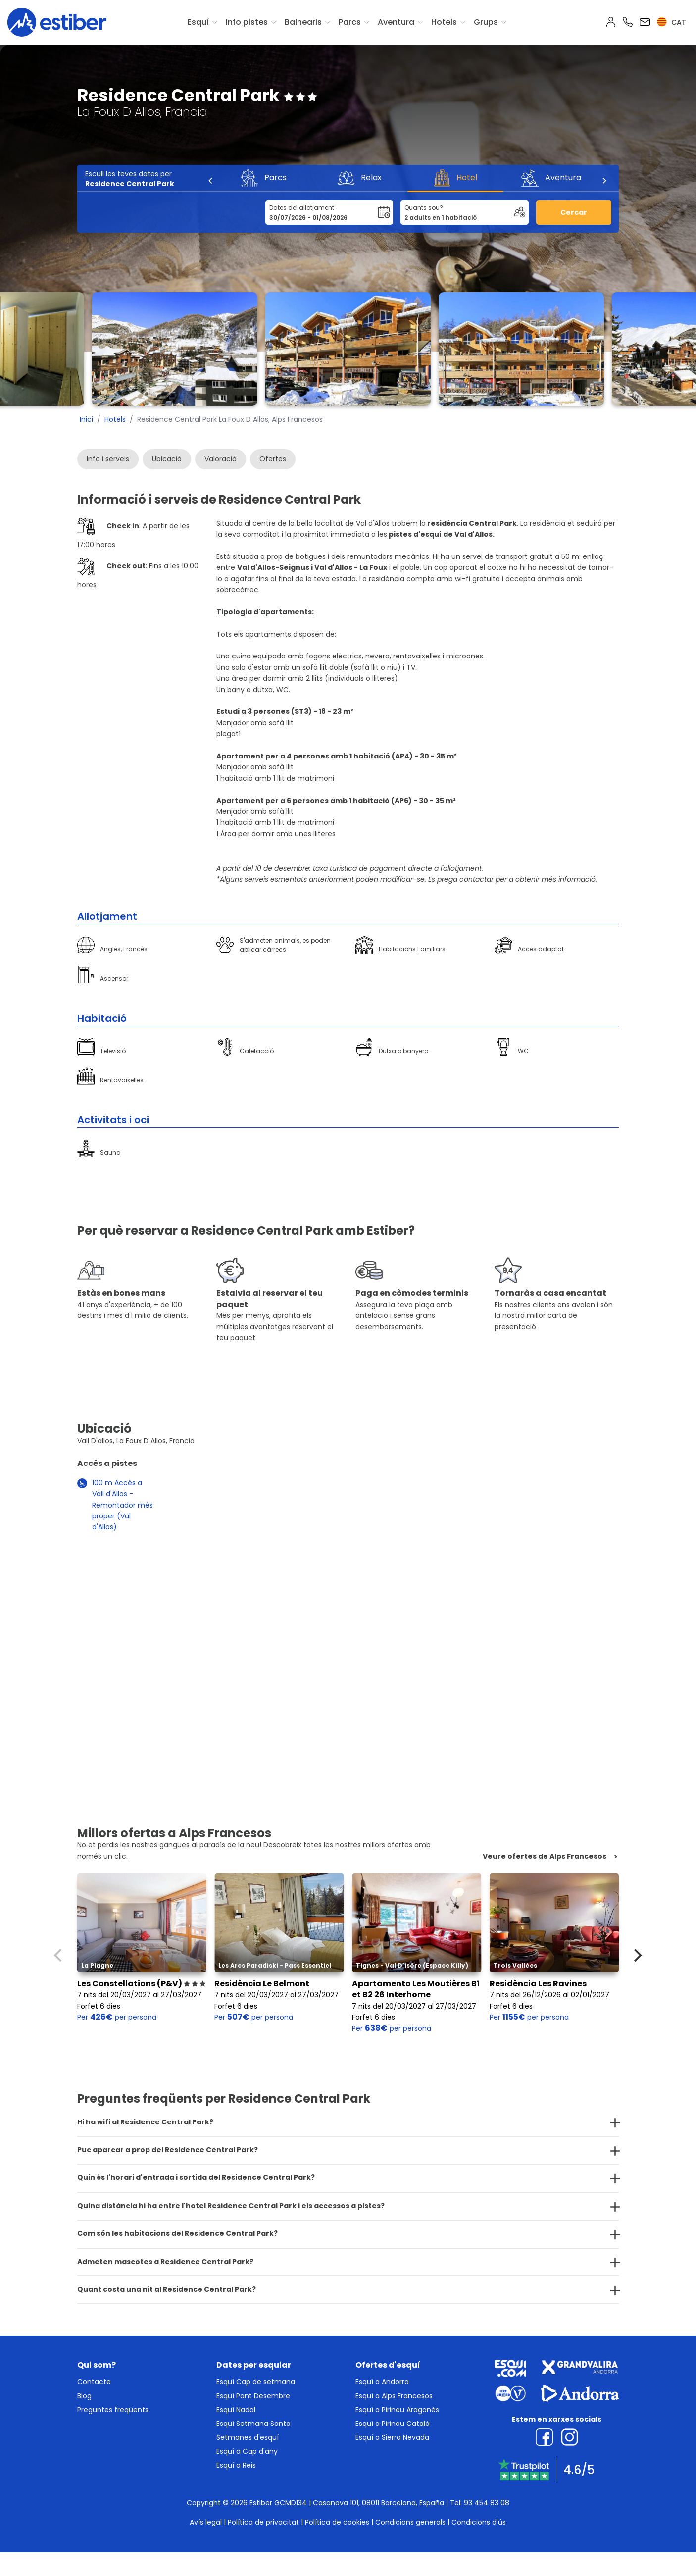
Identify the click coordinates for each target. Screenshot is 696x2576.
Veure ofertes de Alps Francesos (544, 1856)
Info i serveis (108, 459)
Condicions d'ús (478, 2522)
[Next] (604, 181)
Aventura (396, 22)
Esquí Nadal (235, 2410)
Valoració (220, 459)
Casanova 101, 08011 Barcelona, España (378, 2503)
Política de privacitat (263, 2522)
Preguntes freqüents (113, 2410)
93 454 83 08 (486, 2503)
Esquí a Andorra (382, 2382)
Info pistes (247, 22)
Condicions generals (410, 2522)
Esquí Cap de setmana (255, 2382)
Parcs (350, 22)
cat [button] (671, 22)
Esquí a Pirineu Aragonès (397, 2410)
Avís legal (206, 2522)
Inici (86, 419)
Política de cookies (337, 2522)
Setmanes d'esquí (247, 2437)
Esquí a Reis (236, 2465)
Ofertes (272, 459)
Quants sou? (423, 207)
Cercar (573, 212)
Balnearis (303, 22)
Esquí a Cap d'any (247, 2451)
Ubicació (167, 459)
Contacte (94, 2382)
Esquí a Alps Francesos (394, 2396)
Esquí (198, 22)
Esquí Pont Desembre (253, 2396)
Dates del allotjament (301, 207)
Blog (84, 2396)
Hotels (444, 22)
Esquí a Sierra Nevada (392, 2437)
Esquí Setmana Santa (253, 2423)
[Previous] (211, 181)
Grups (486, 22)
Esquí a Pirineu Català (392, 2423)
